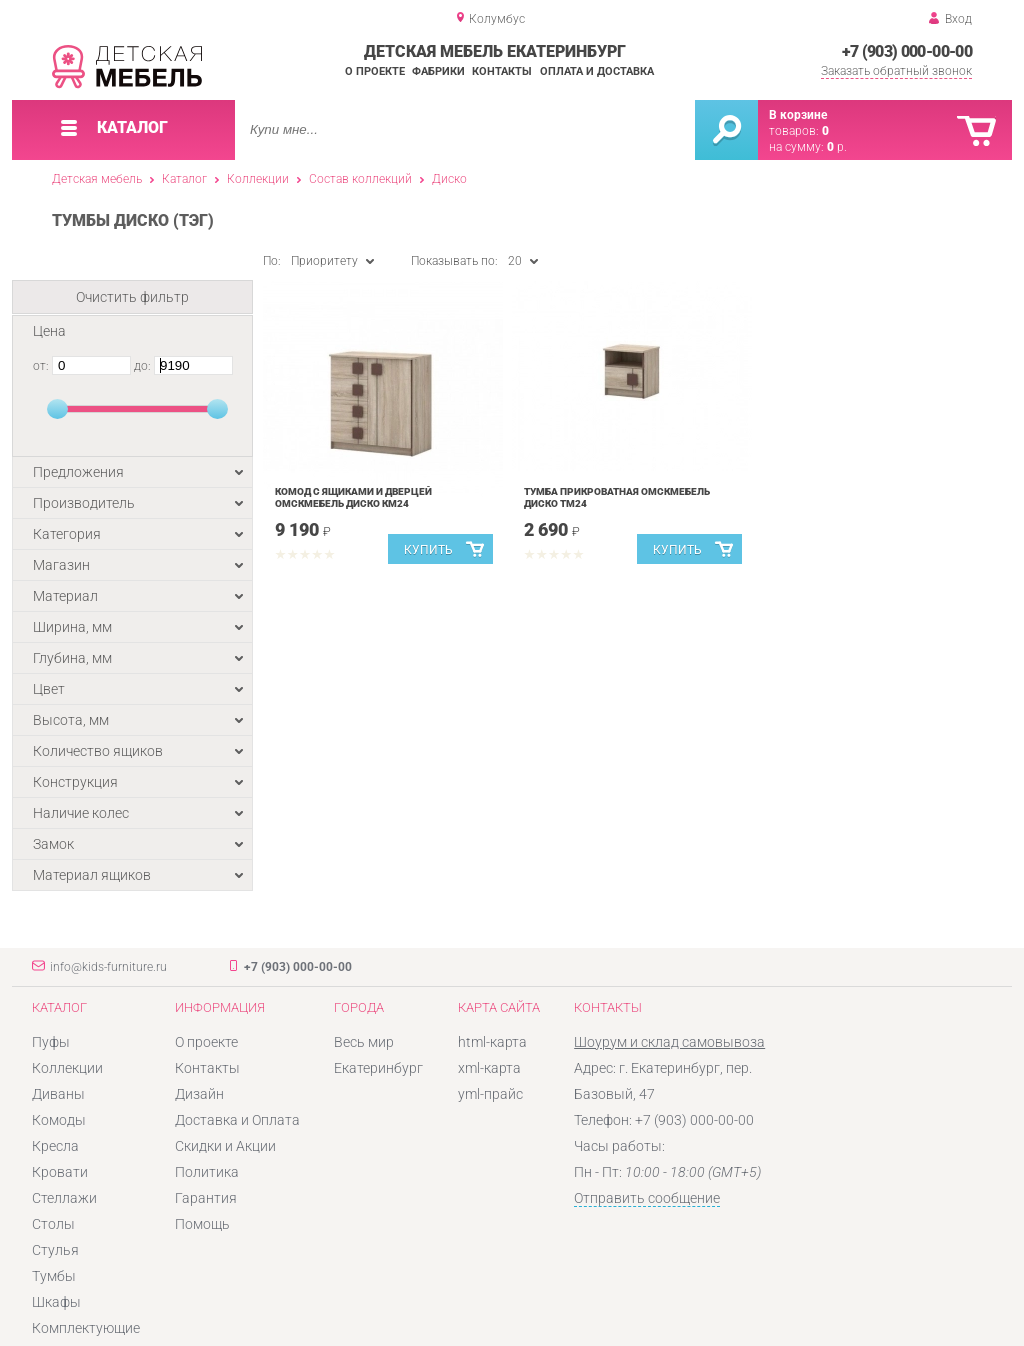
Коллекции (258, 179)
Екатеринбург (378, 1068)
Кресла (55, 1146)
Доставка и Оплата (237, 1120)
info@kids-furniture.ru (108, 967)
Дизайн (199, 1094)
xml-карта (489, 1068)
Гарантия (206, 1198)
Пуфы (51, 1042)
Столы (53, 1224)
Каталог (184, 179)
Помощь (202, 1224)
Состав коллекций (360, 179)
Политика (207, 1172)
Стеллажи (64, 1198)
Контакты (502, 71)
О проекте (375, 71)
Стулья (55, 1250)
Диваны (58, 1094)
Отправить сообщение (647, 1198)
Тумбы (54, 1276)
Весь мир (364, 1042)
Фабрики (438, 71)
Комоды (59, 1120)
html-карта (492, 1042)
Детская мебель (97, 179)
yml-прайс (490, 1094)
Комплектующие (86, 1328)
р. (837, 147)
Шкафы (56, 1302)
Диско (449, 179)
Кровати (60, 1172)
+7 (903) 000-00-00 (907, 51)
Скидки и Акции (225, 1146)
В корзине (798, 115)
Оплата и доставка (597, 71)
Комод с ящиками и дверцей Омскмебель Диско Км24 (353, 497)
